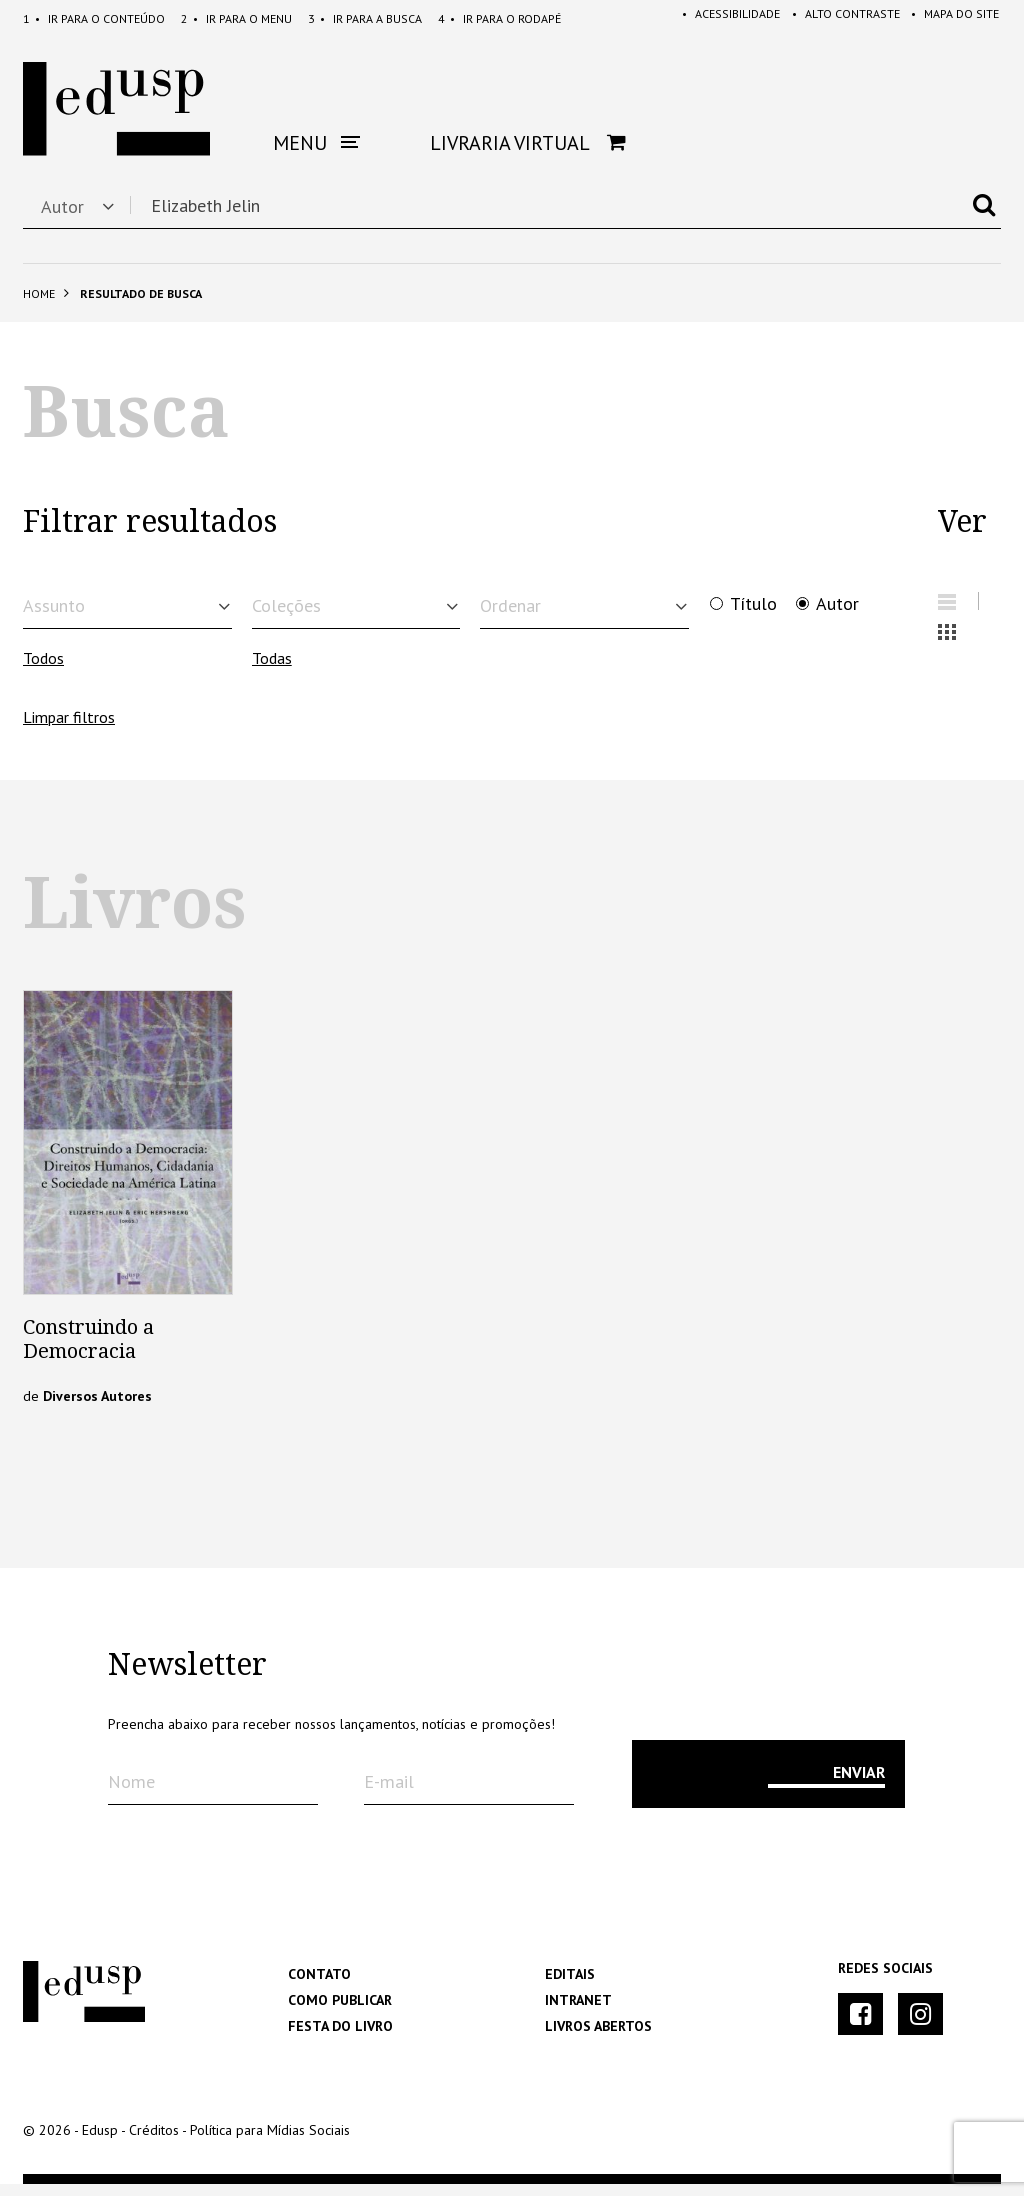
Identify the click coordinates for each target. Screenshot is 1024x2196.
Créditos (154, 2142)
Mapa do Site (951, 18)
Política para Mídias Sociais (270, 2142)
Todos (43, 671)
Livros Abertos (598, 2038)
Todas (272, 671)
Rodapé (499, 18)
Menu (236, 18)
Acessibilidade (718, 18)
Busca (365, 18)
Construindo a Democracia (88, 1351)
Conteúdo (94, 18)
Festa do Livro (340, 2038)
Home (39, 293)
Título (753, 604)
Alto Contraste (837, 18)
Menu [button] (316, 143)
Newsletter (187, 1677)
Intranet (578, 2012)
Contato (319, 1986)
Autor (837, 604)
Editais (570, 1986)
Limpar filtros (69, 729)
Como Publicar (340, 2012)
